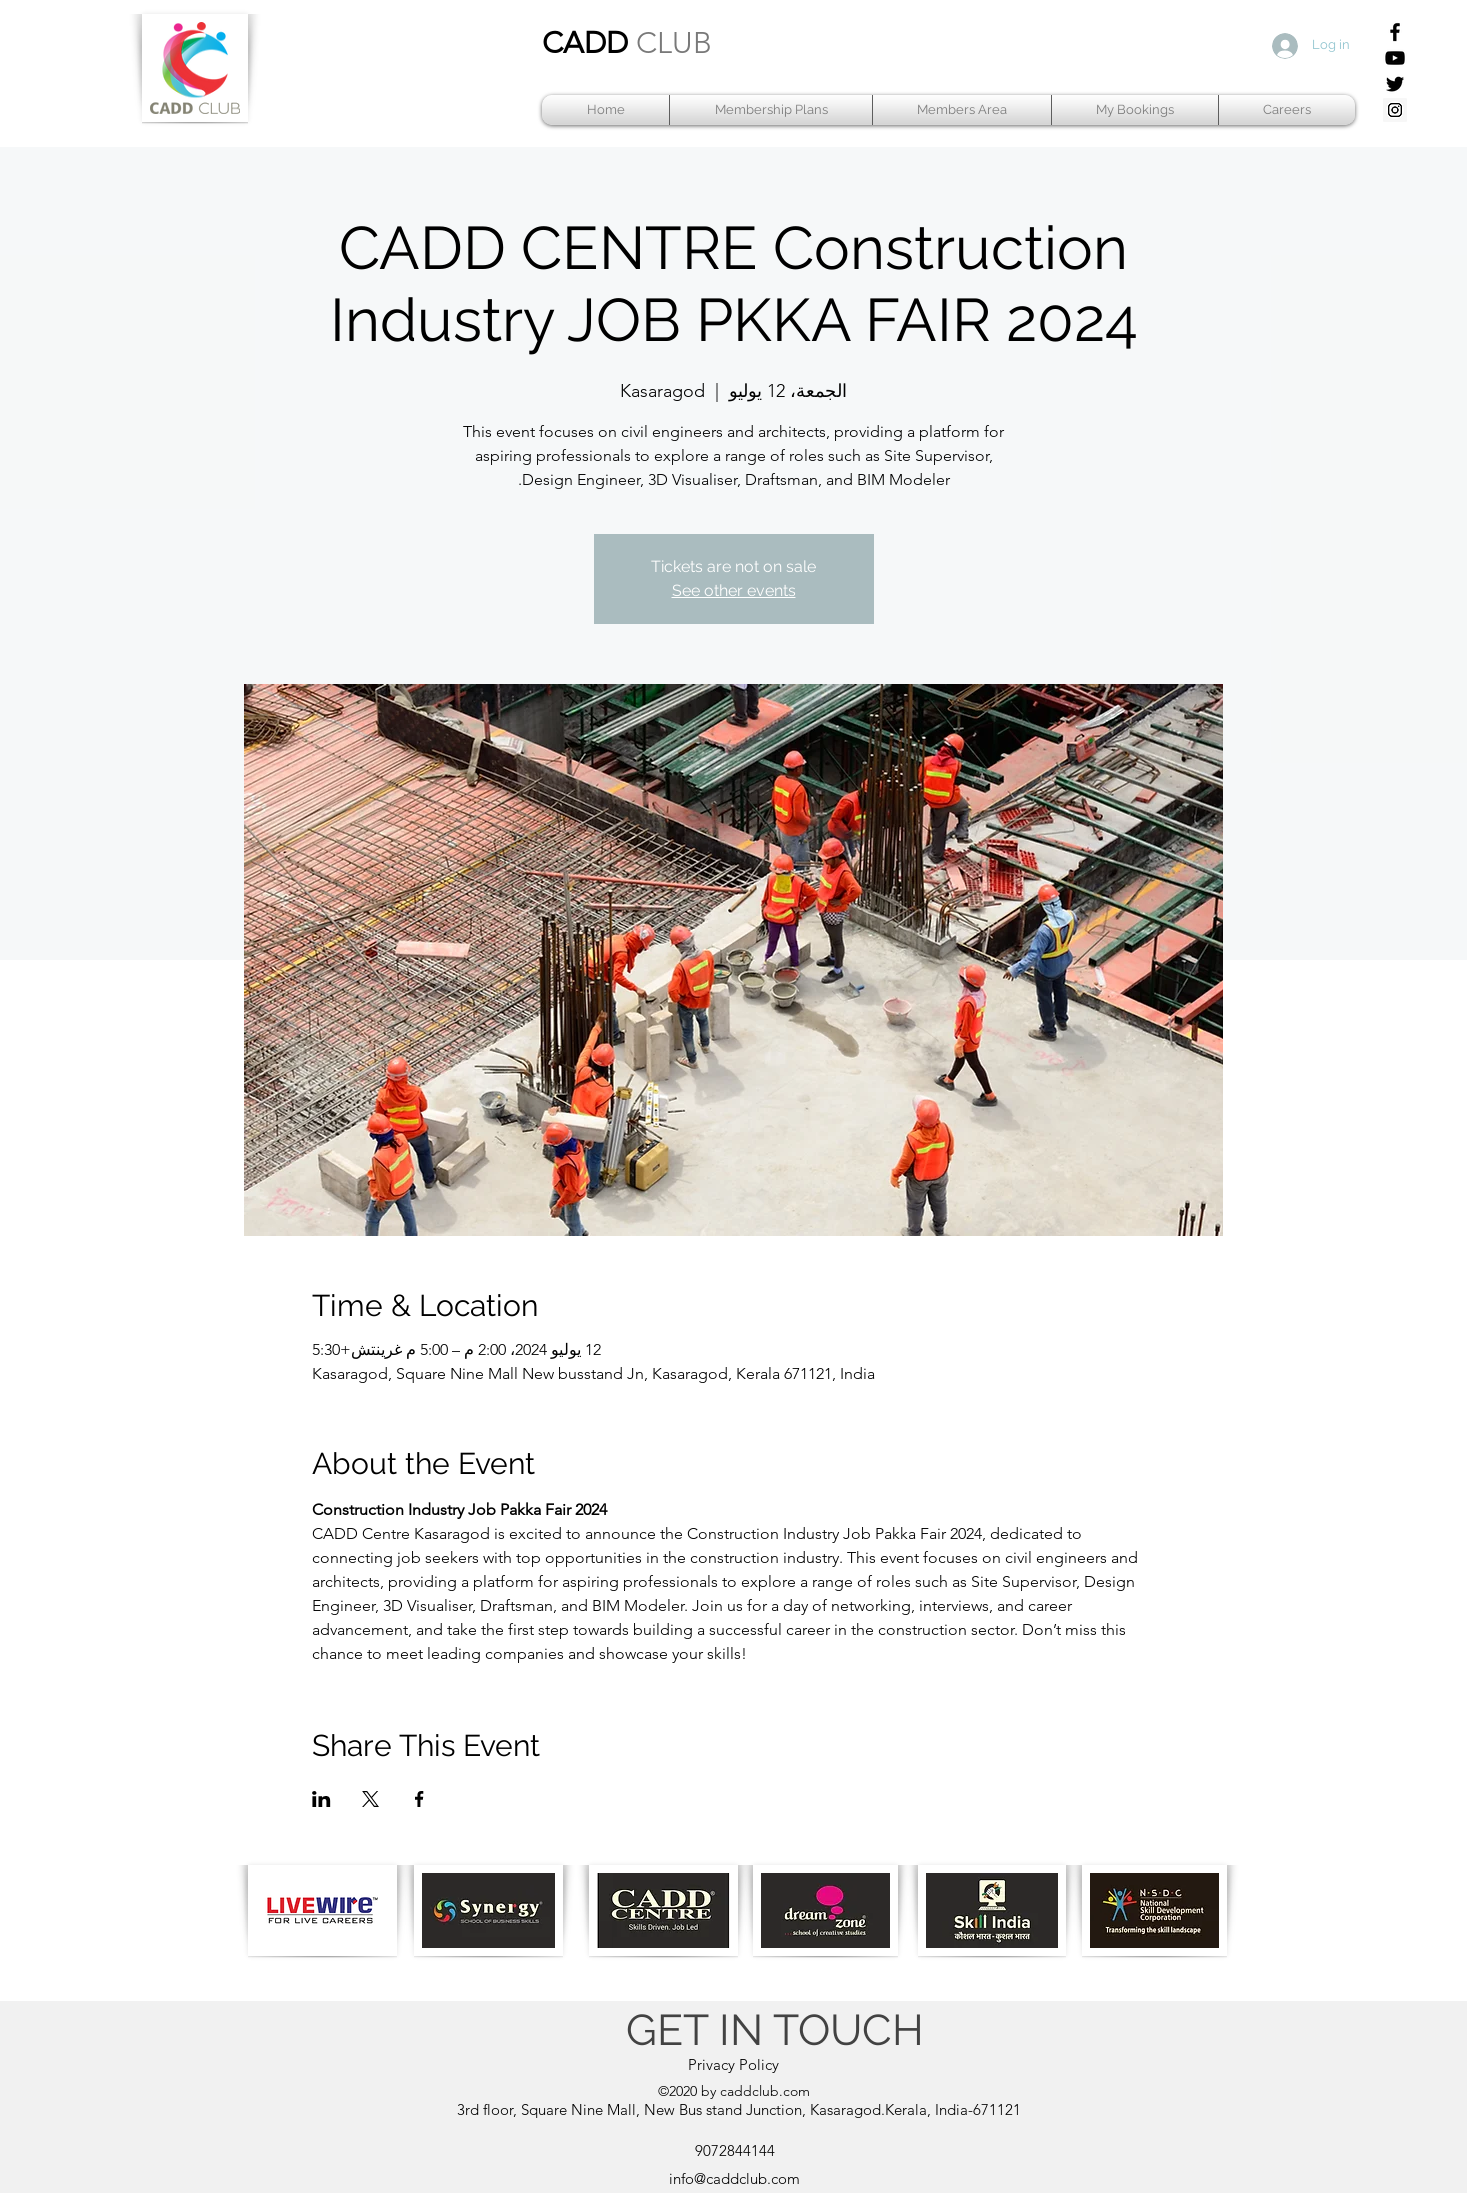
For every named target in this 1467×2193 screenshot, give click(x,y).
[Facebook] (1395, 32)
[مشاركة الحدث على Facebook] (419, 1799)
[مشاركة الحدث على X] (370, 1799)
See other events (734, 590)
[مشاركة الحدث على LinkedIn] (321, 1799)
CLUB (674, 43)
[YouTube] (1395, 58)
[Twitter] (1395, 84)
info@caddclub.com (734, 2178)
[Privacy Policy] (734, 2065)
